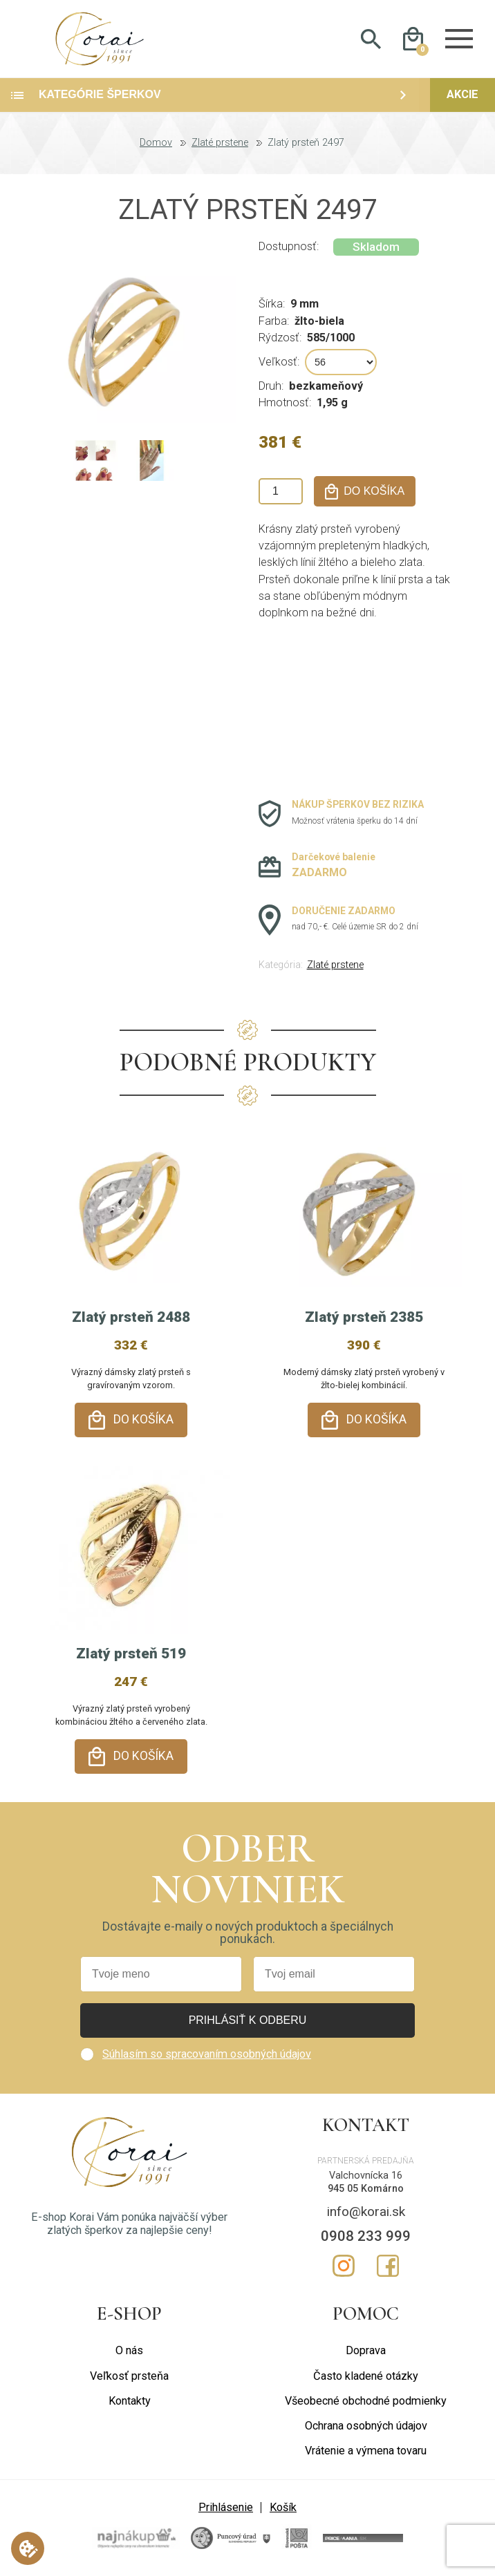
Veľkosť (278, 374)
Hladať (371, 45)
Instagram (344, 2265)
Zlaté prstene (220, 156)
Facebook (388, 2265)
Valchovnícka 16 (365, 2175)
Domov (156, 156)
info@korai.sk (366, 2211)
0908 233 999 (366, 2235)
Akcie (462, 107)
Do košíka (143, 1432)
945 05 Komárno (366, 2188)
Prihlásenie (225, 2506)
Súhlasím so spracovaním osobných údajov (206, 2053)
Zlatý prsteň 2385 (364, 1330)
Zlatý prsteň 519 (131, 1659)
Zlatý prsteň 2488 (131, 1330)
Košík (283, 2506)
